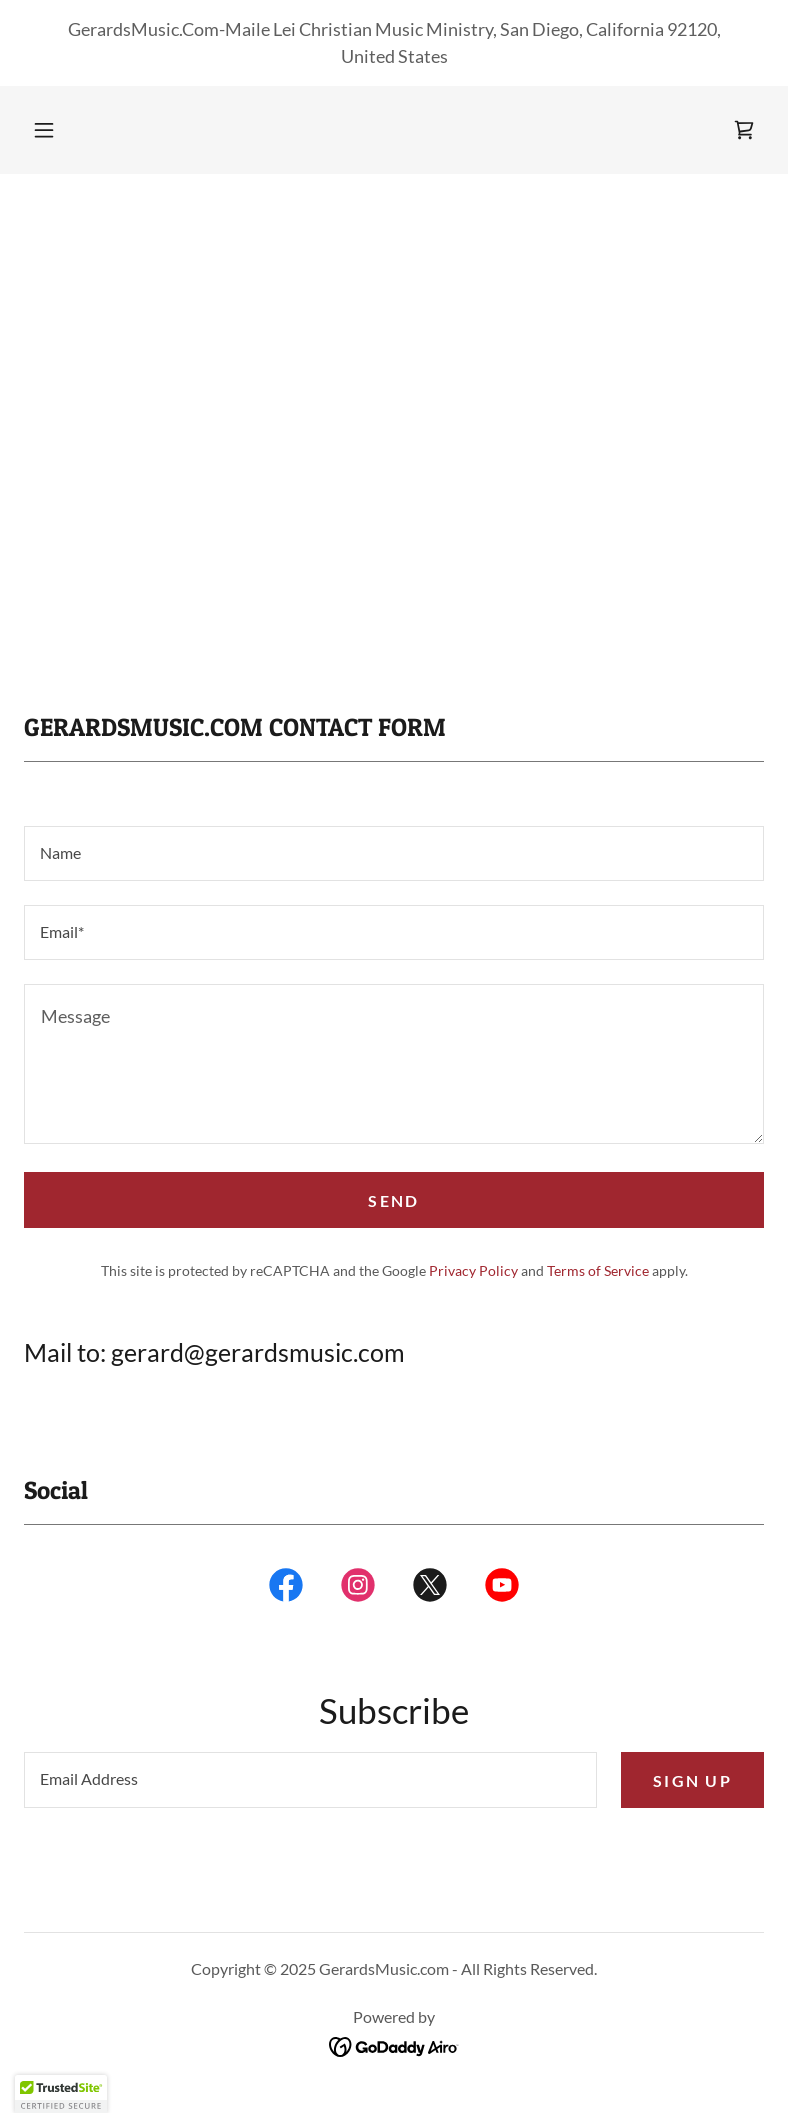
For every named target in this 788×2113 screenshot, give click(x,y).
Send (393, 1200)
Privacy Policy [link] (473, 1270)
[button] (44, 130)
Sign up (692, 1780)
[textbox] (394, 853)
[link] (744, 130)
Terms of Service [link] (598, 1270)
